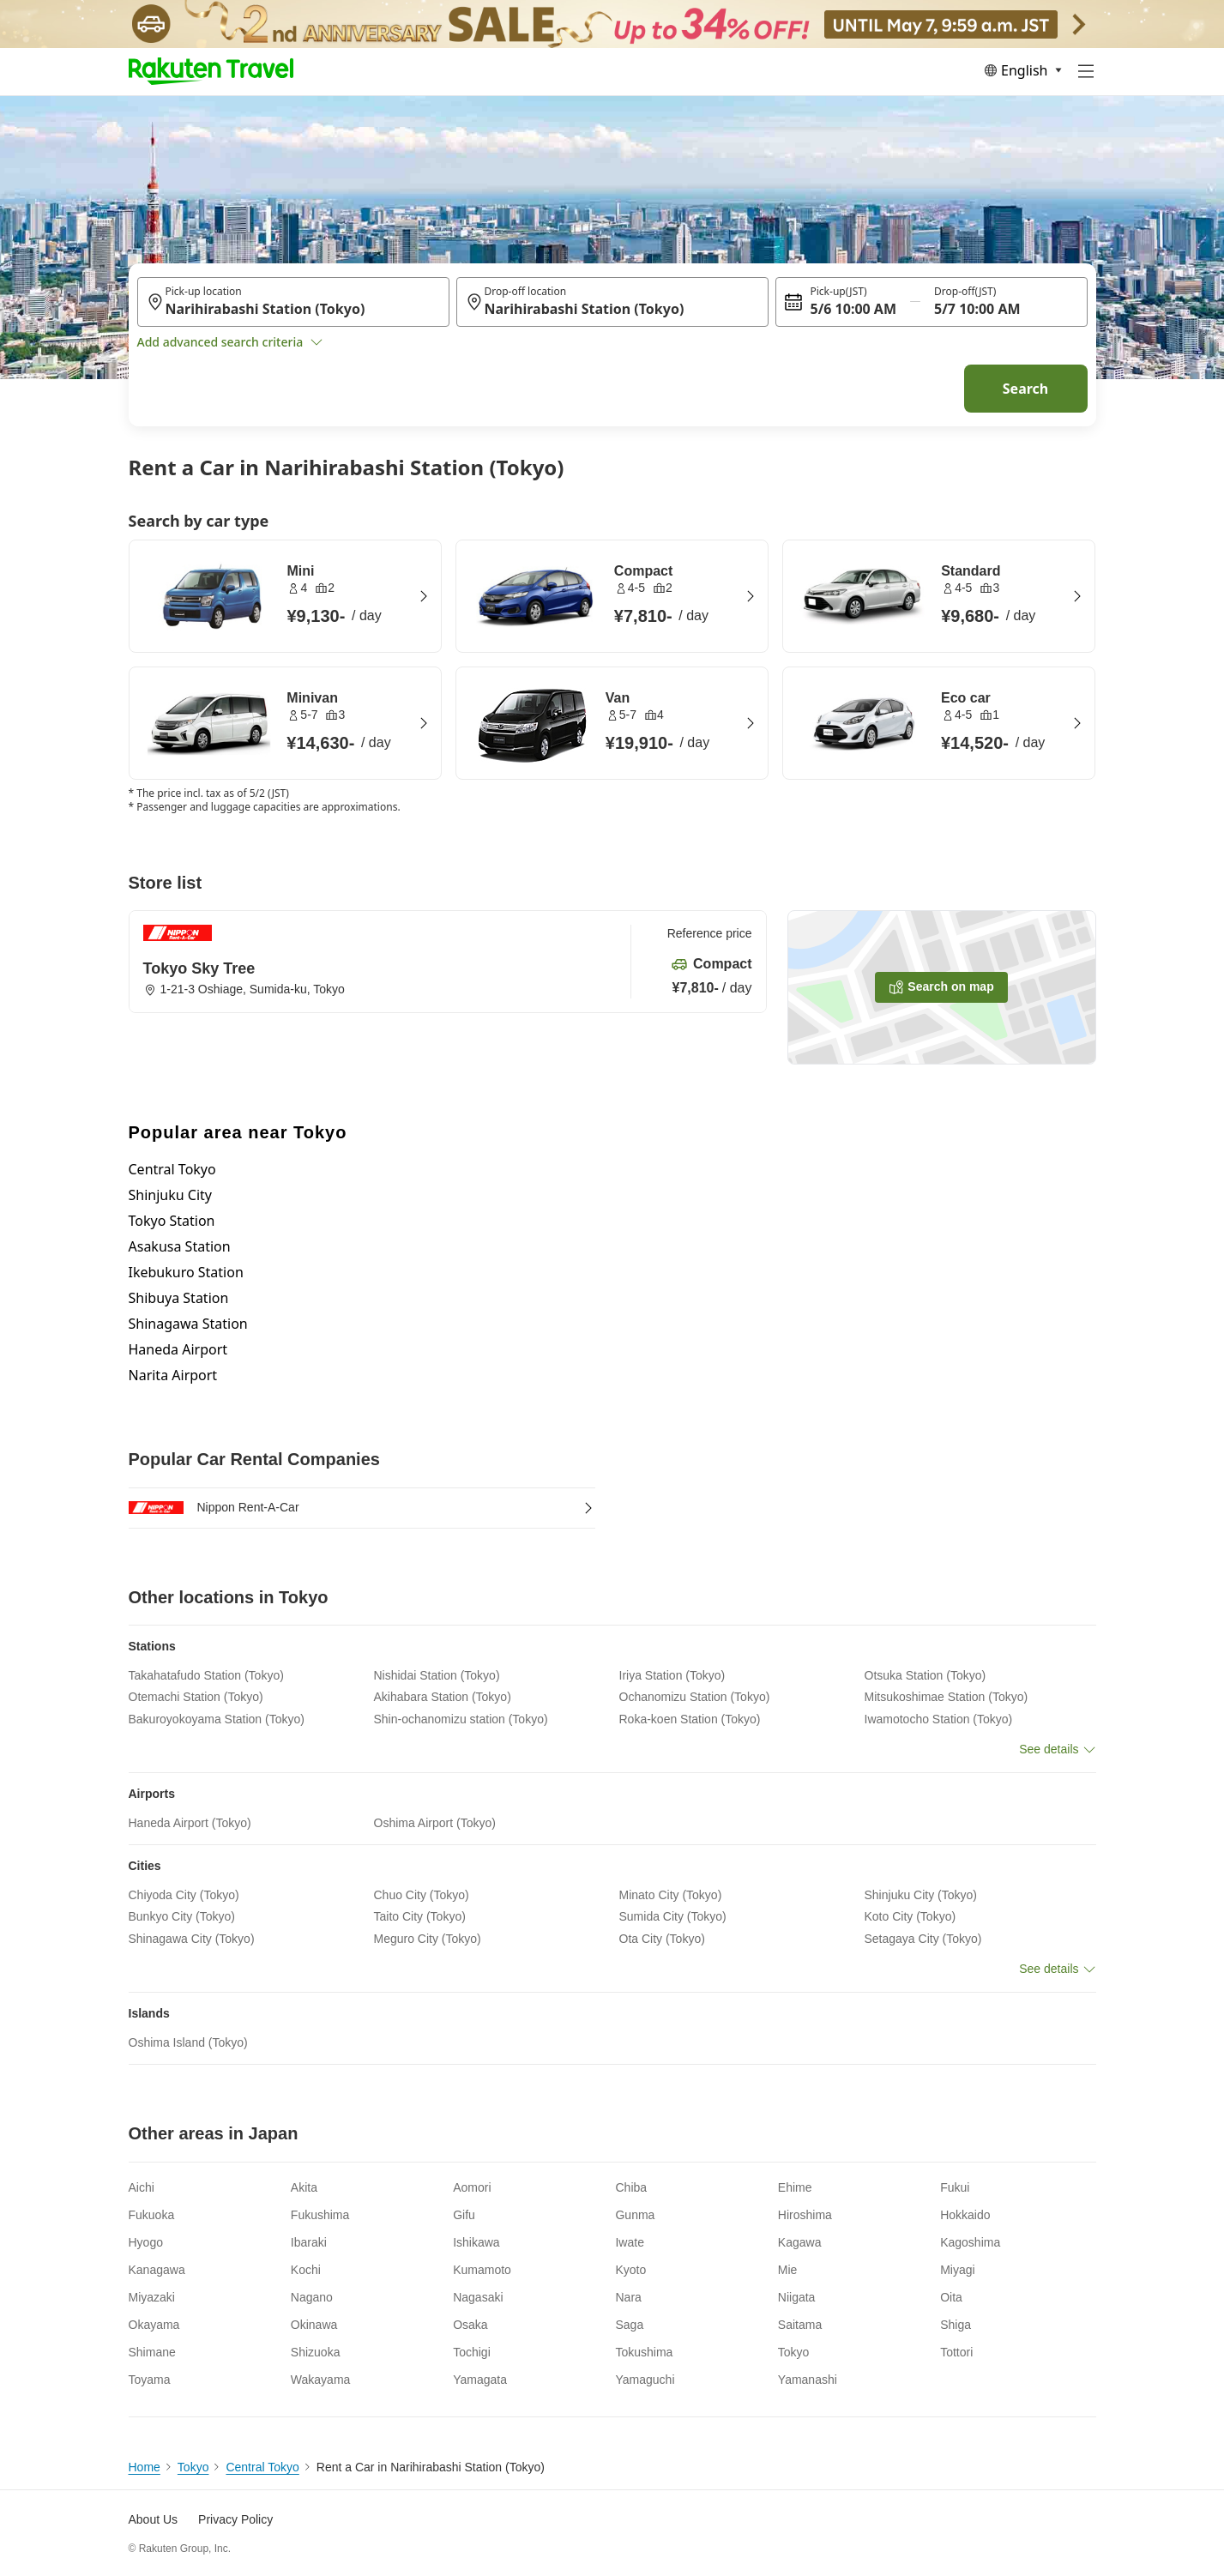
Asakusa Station (180, 1246)
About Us (153, 2519)
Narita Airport (173, 1375)
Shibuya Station (179, 1297)
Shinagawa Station (188, 1323)
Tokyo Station (172, 1220)
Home (144, 2467)
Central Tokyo (172, 1169)
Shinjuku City (170, 1194)
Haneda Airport (178, 1349)
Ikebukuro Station (186, 1272)
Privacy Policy (235, 2519)
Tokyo (193, 2467)
